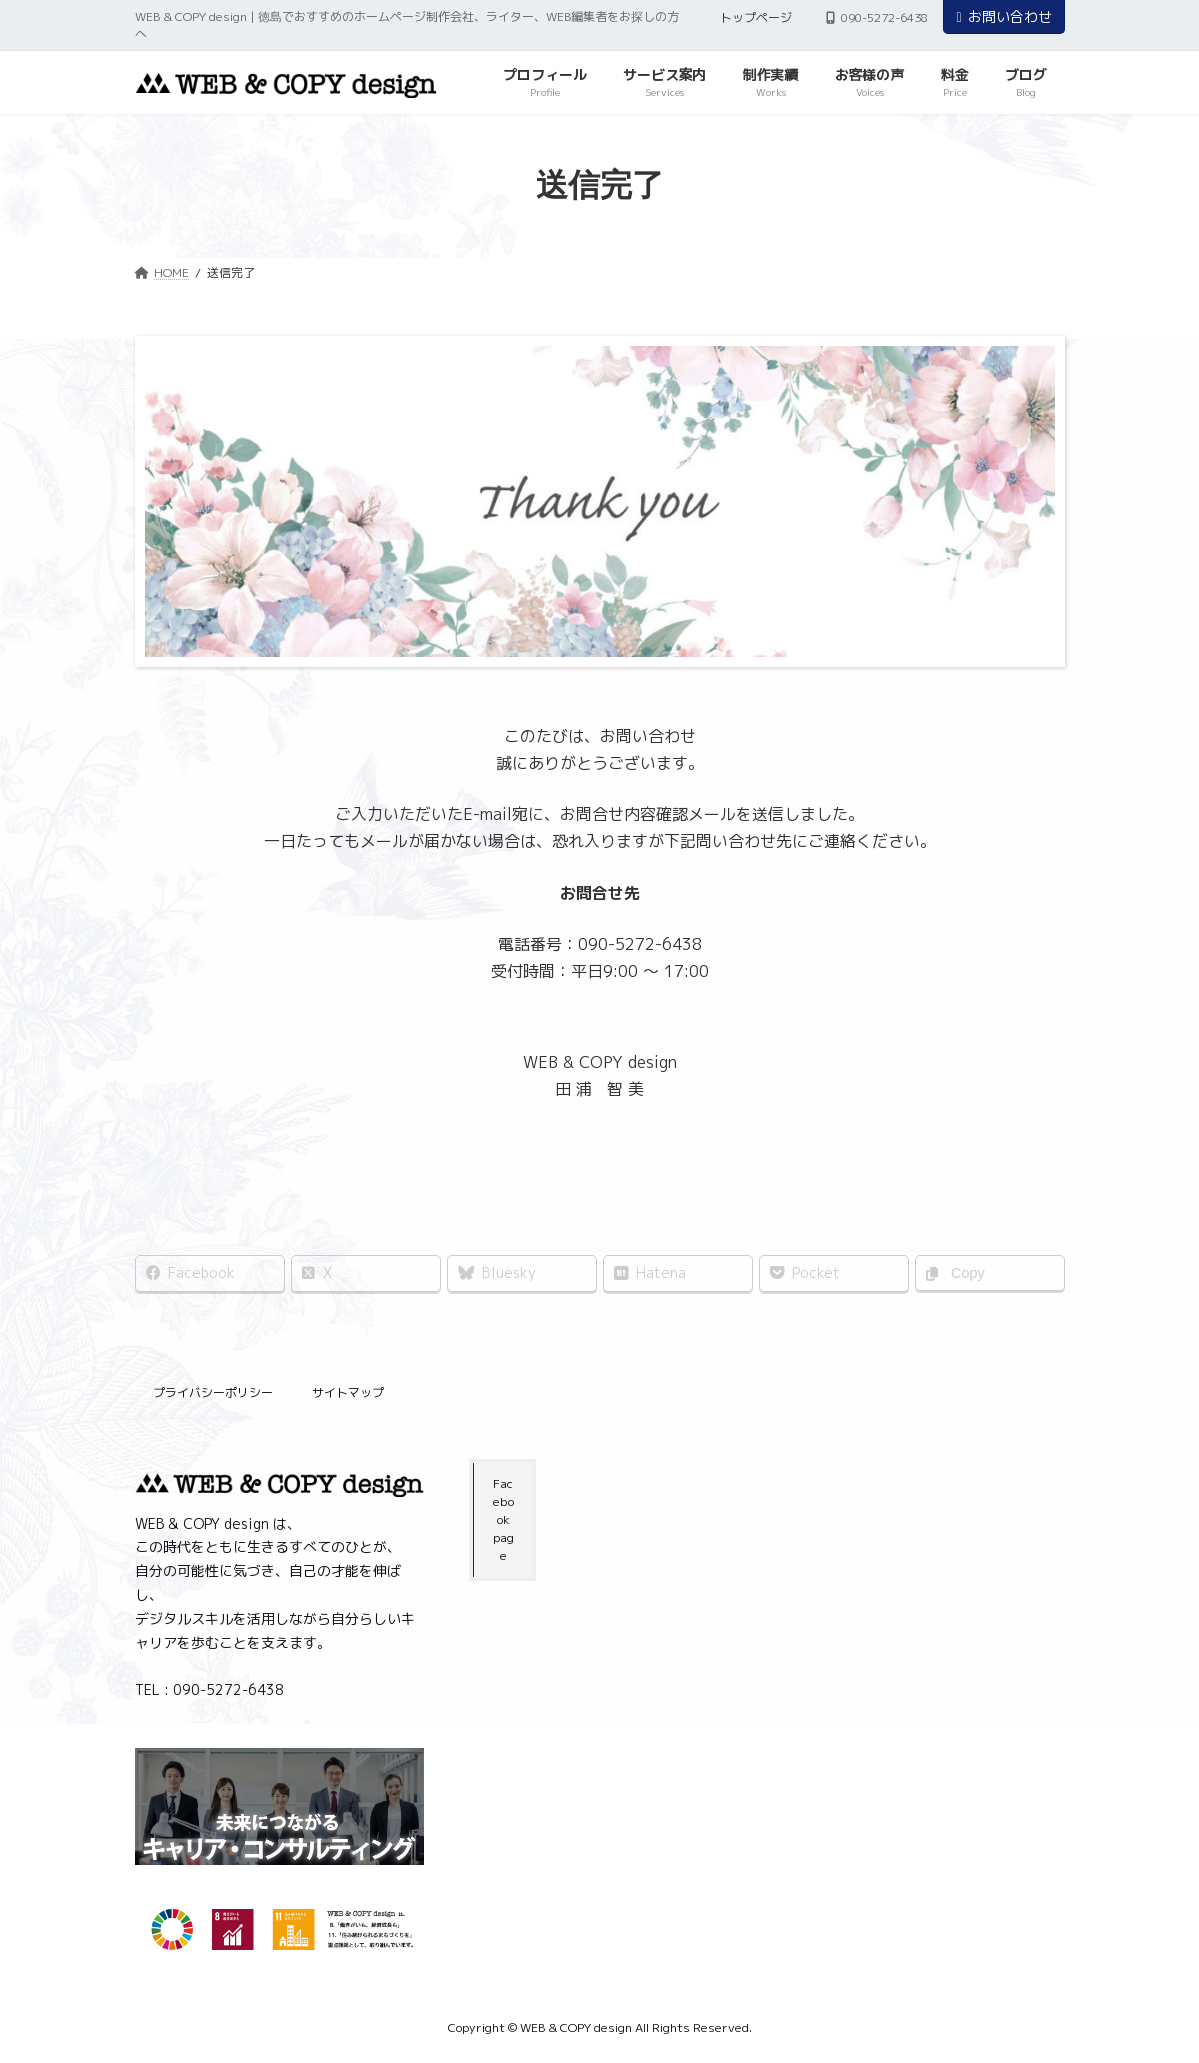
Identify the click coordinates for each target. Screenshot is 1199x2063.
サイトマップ (348, 1392)
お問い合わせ (1003, 16)
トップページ (756, 17)
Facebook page (503, 1519)
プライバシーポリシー (213, 1392)
